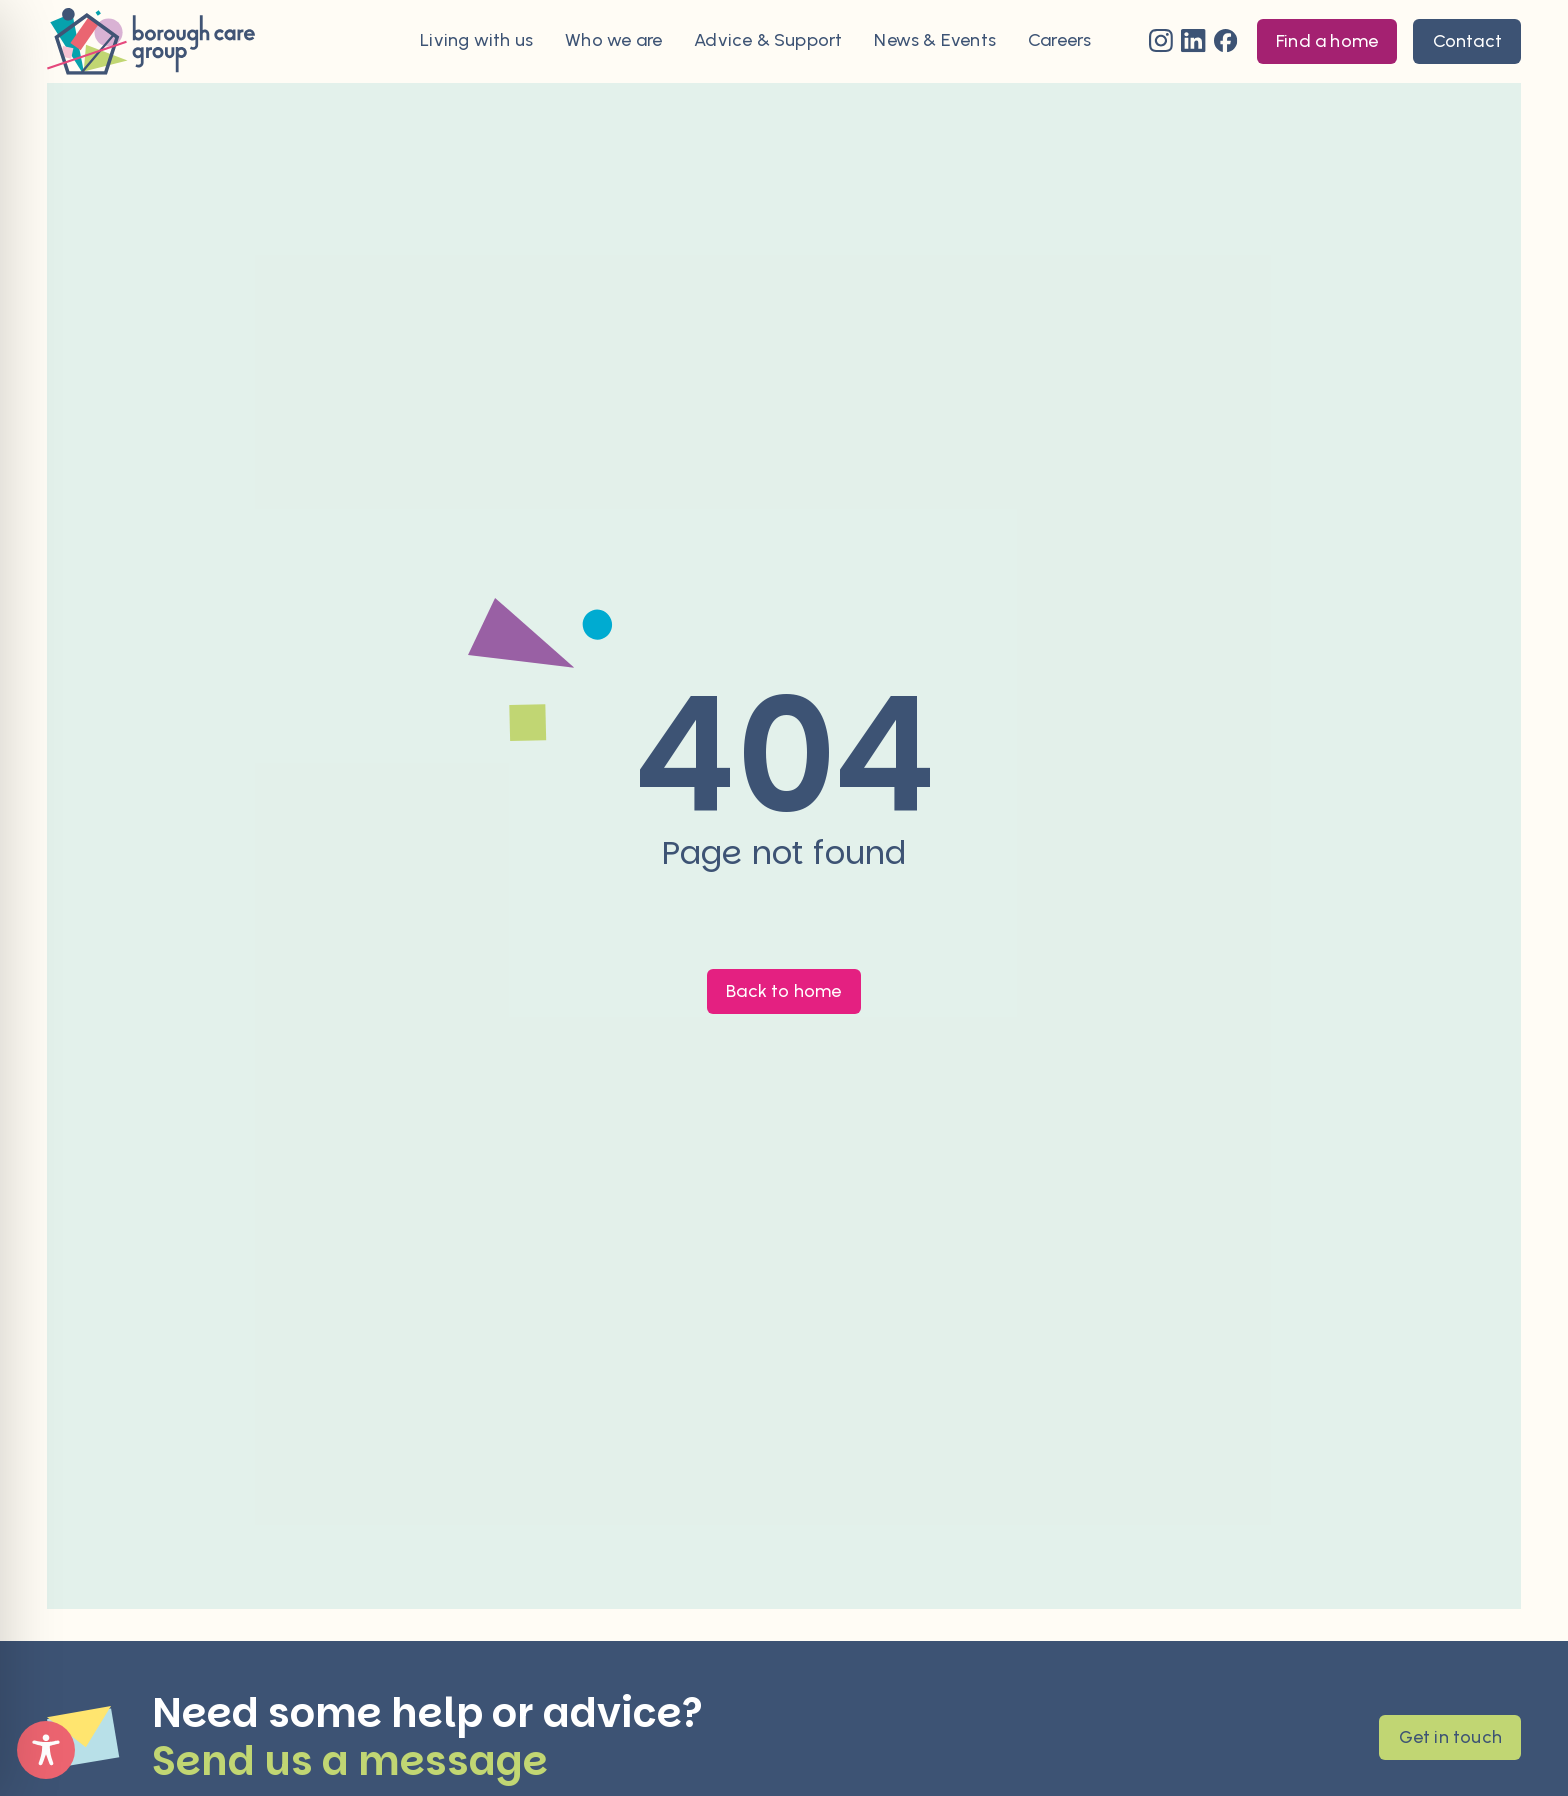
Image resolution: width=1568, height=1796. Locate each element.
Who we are (613, 41)
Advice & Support (768, 41)
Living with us (476, 41)
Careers (1059, 41)
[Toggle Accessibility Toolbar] (46, 1750)
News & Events (935, 41)
